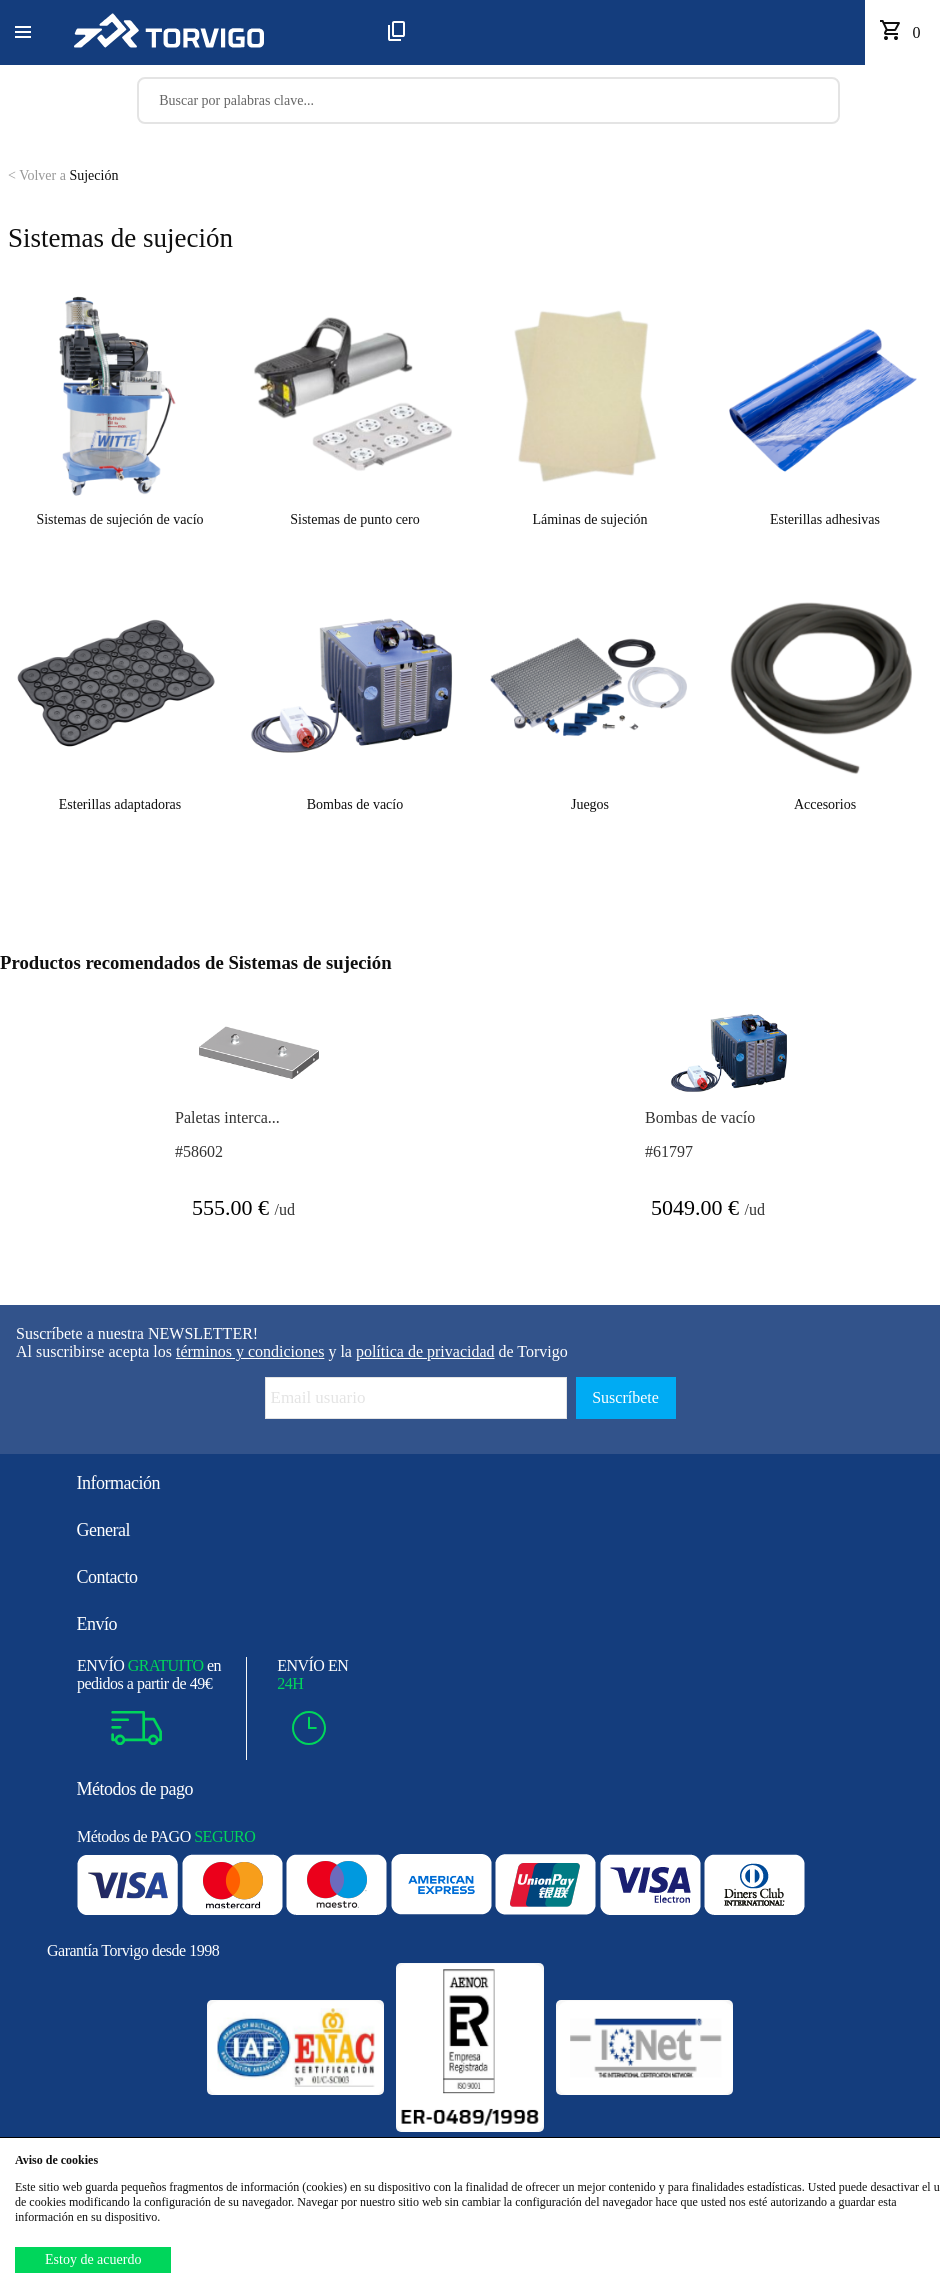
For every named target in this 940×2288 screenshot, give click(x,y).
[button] (23, 33)
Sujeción (63, 175)
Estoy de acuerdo (93, 2259)
